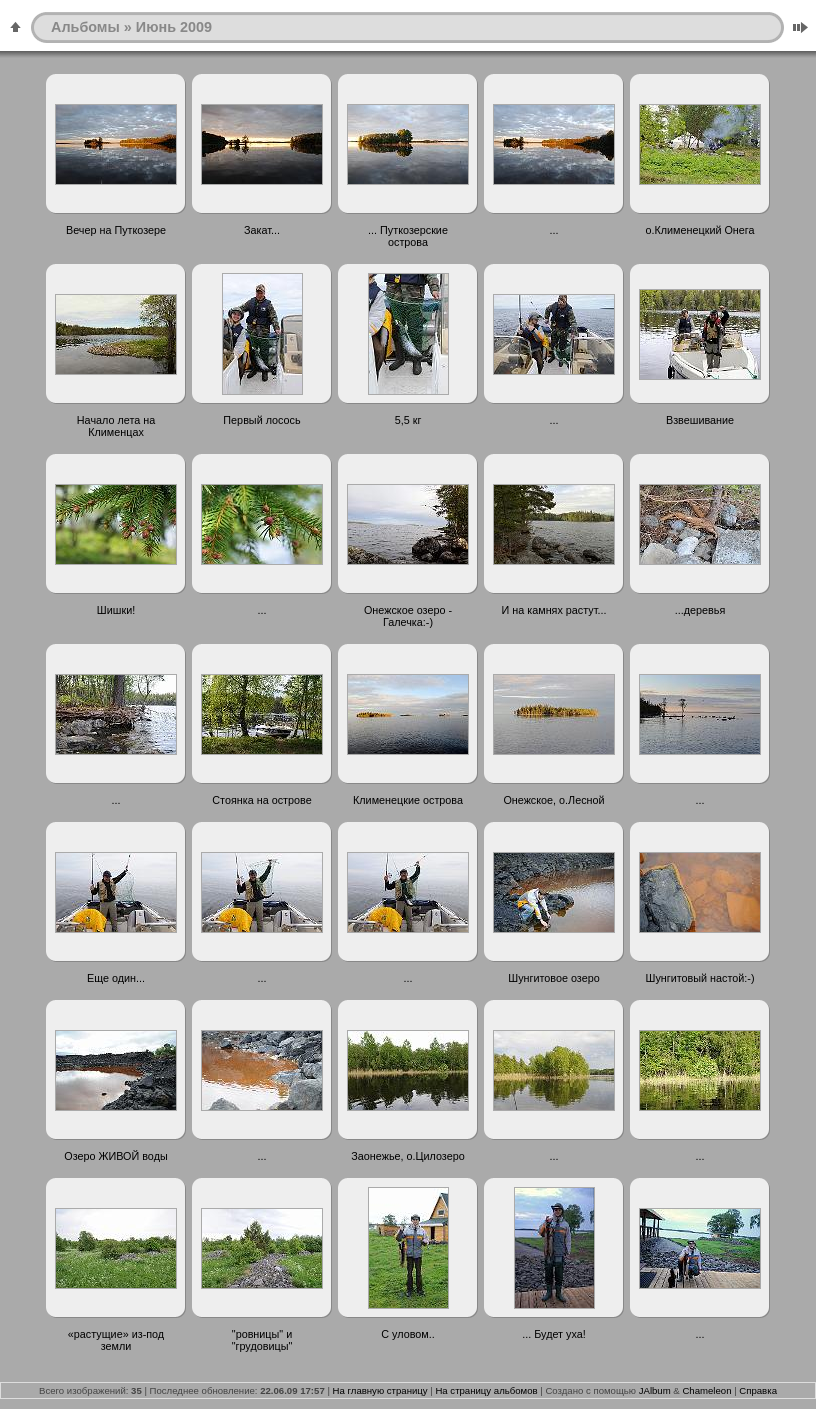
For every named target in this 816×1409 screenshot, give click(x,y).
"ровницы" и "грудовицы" (262, 1340)
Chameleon (706, 1390)
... (554, 230)
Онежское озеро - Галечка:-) (408, 616)
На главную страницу (380, 1390)
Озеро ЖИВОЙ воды (115, 1156)
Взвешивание (700, 420)
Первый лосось (261, 420)
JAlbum (655, 1390)
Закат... (262, 230)
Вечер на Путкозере (116, 230)
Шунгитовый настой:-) (700, 978)
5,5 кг (408, 420)
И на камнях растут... (554, 610)
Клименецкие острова (408, 800)
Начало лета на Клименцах (116, 426)
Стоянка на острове (261, 800)
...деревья (700, 610)
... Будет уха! (553, 1334)
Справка (758, 1390)
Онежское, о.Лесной (553, 800)
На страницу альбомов (486, 1390)
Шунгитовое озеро (553, 978)
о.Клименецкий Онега (699, 230)
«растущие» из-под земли (116, 1340)
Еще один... (116, 978)
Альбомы (85, 27)
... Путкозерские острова (408, 236)
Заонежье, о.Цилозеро (407, 1156)
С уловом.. (407, 1334)
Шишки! (116, 610)
